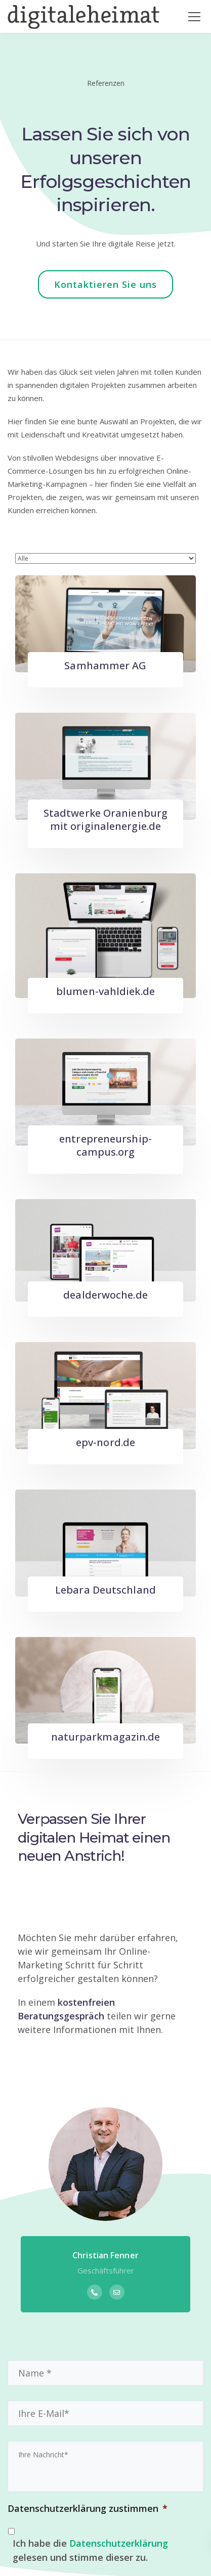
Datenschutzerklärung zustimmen (87, 2508)
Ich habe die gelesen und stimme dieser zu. (90, 2550)
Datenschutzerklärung (118, 2543)
